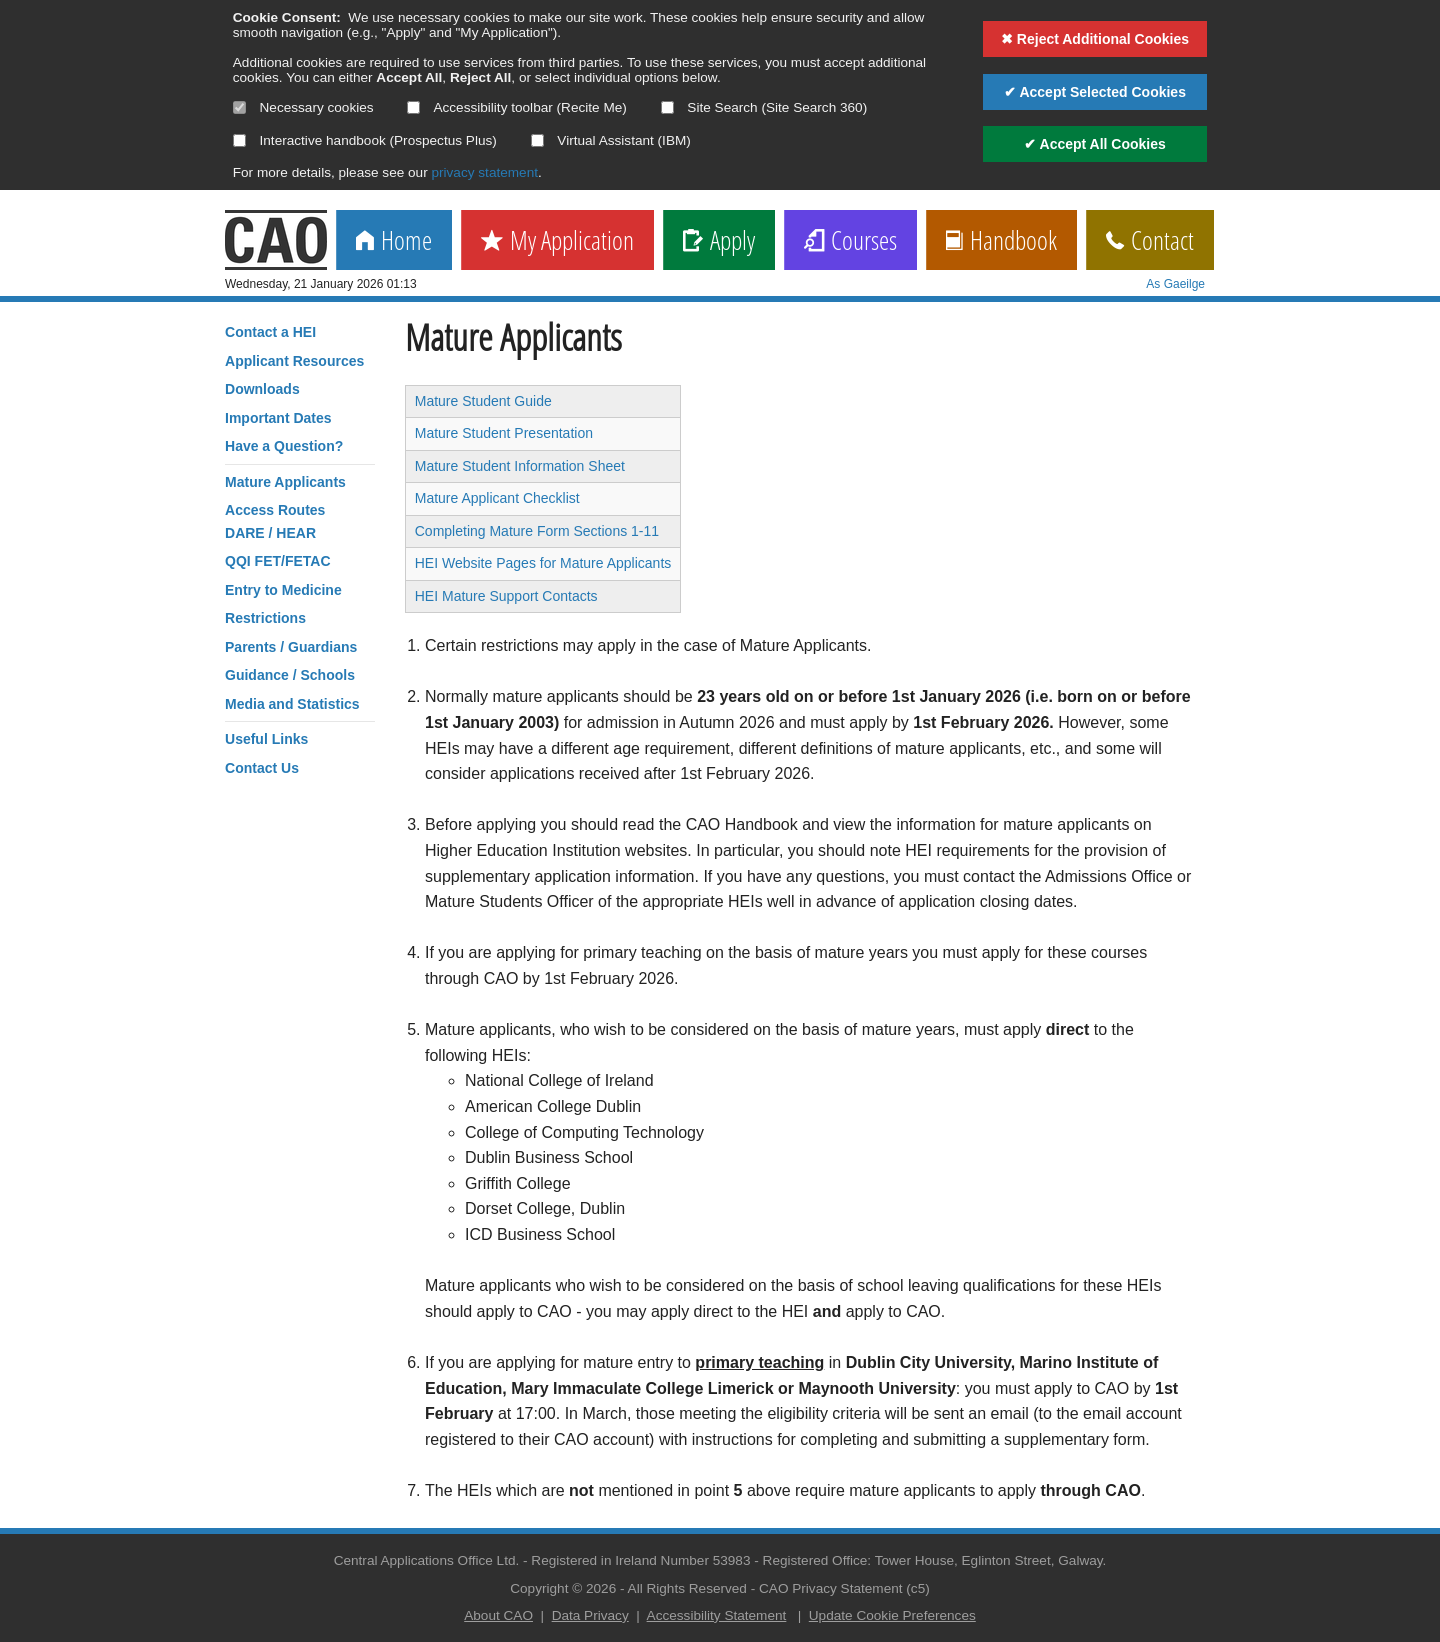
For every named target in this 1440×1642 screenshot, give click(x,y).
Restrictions (265, 618)
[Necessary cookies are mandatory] (239, 107)
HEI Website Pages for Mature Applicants (543, 563)
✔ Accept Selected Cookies (1095, 92)
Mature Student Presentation (504, 433)
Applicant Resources (294, 361)
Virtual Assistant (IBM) (611, 140)
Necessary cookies (303, 107)
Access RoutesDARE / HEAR (275, 521)
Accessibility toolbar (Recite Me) (516, 107)
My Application (557, 241)
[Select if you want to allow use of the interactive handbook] (239, 140)
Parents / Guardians (291, 647)
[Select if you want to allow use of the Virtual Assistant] (537, 140)
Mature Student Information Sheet (520, 466)
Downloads (262, 389)
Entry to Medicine (283, 590)
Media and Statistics (292, 704)
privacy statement (484, 172)
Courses (850, 241)
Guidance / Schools (290, 675)
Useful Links (266, 739)
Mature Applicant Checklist (497, 498)
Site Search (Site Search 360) (764, 107)
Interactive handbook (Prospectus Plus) (365, 140)
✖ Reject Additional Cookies (1095, 39)
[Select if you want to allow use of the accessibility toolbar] (413, 107)
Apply (719, 241)
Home (394, 241)
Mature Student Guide (483, 401)
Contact (1150, 241)
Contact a (270, 332)
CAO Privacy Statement (831, 1588)
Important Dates (278, 418)
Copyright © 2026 (563, 1588)
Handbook (1001, 241)
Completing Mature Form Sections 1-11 (537, 531)
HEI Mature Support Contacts (506, 596)
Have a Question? (284, 446)
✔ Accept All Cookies (1095, 144)
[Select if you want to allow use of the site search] (667, 107)
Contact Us (262, 768)
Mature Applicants (285, 482)
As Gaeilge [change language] (1175, 284)
